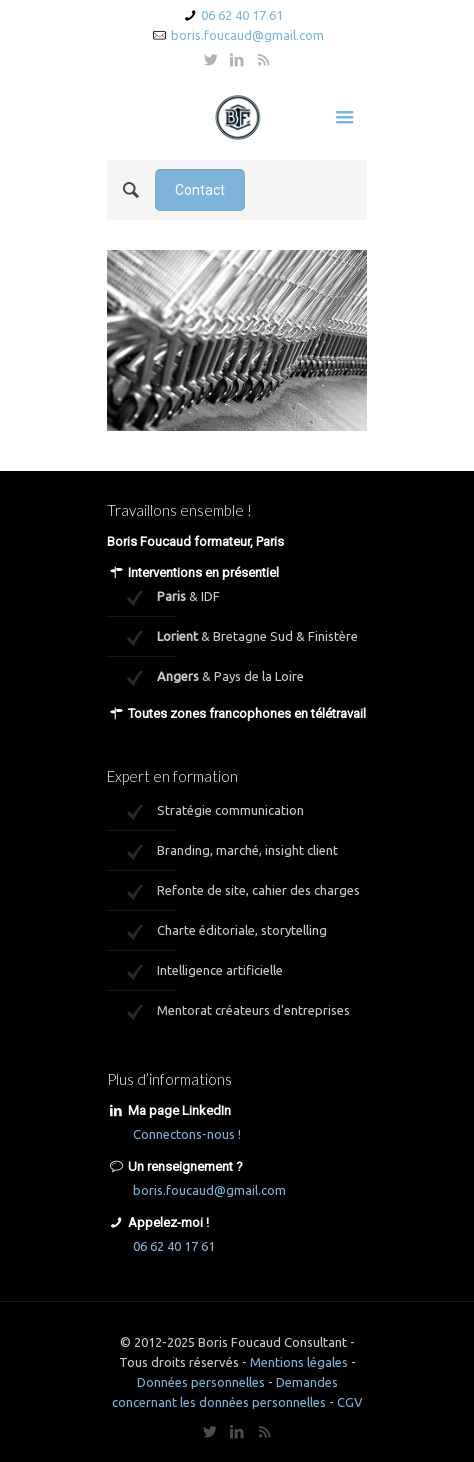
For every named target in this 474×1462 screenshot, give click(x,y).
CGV (350, 1402)
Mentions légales (299, 1362)
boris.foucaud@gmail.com (247, 35)
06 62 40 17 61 (242, 15)
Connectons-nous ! (187, 1134)
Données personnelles (201, 1382)
